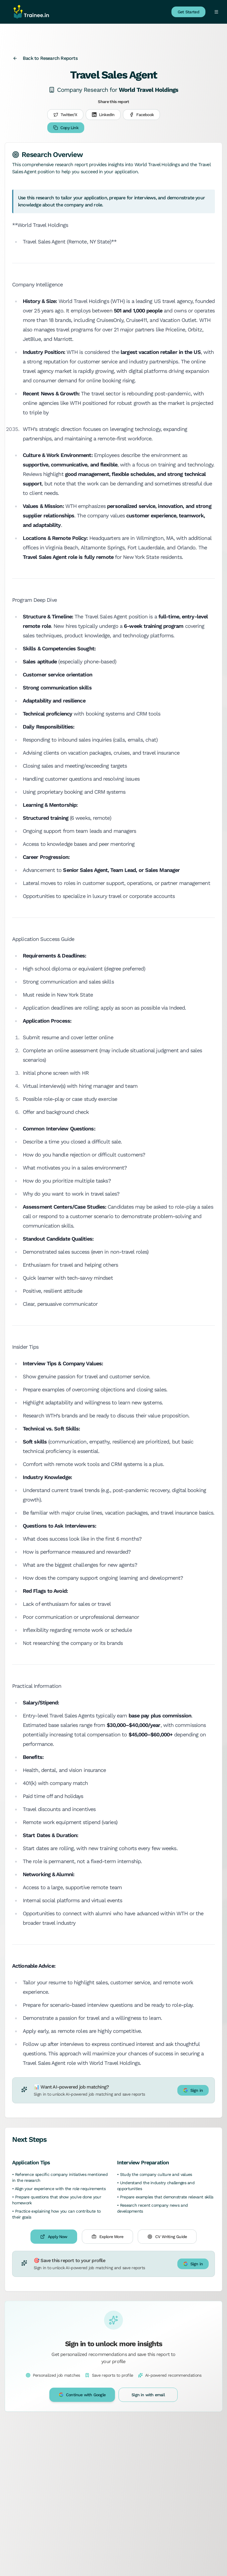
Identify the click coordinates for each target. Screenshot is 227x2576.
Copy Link (65, 127)
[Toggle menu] (216, 12)
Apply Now (53, 2236)
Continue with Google (82, 2394)
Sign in (193, 2090)
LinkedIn (103, 114)
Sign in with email (148, 2394)
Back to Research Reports (45, 58)
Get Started (188, 11)
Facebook (141, 114)
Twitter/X (65, 114)
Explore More (107, 2236)
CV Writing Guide (167, 2236)
